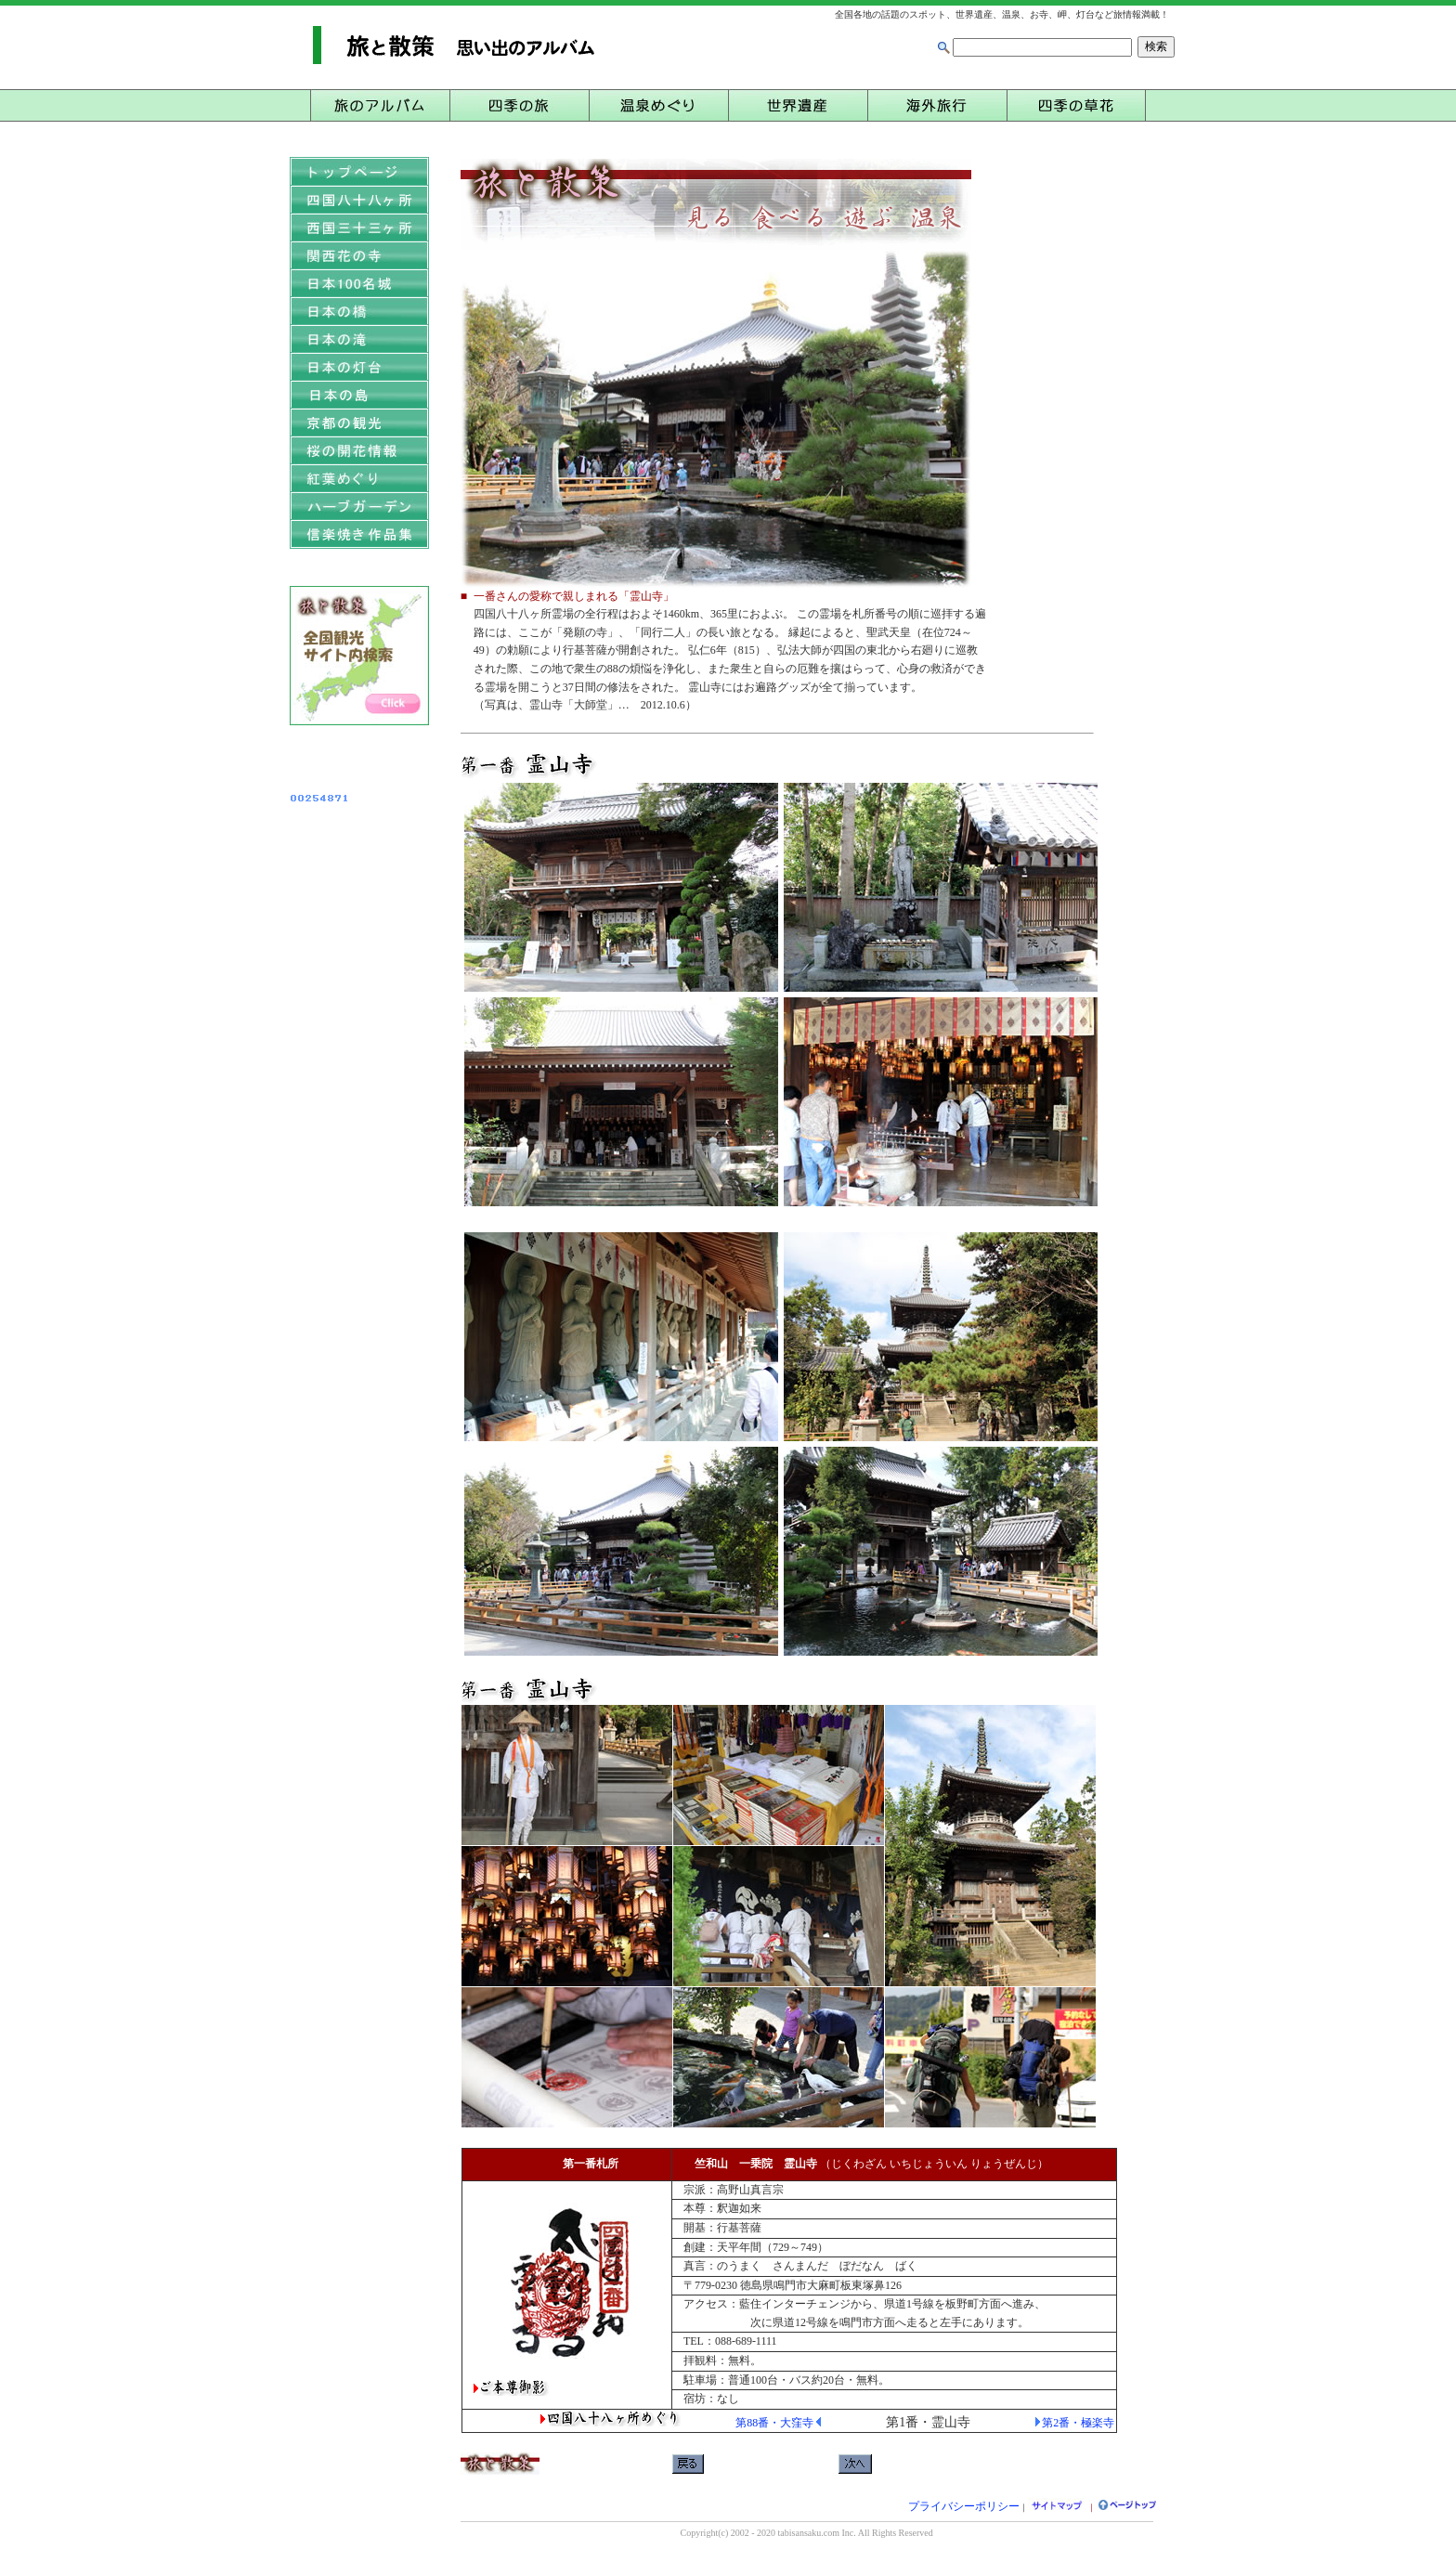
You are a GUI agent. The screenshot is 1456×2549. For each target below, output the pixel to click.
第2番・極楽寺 (1078, 2422)
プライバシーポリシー (964, 2506)
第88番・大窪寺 (774, 2422)
